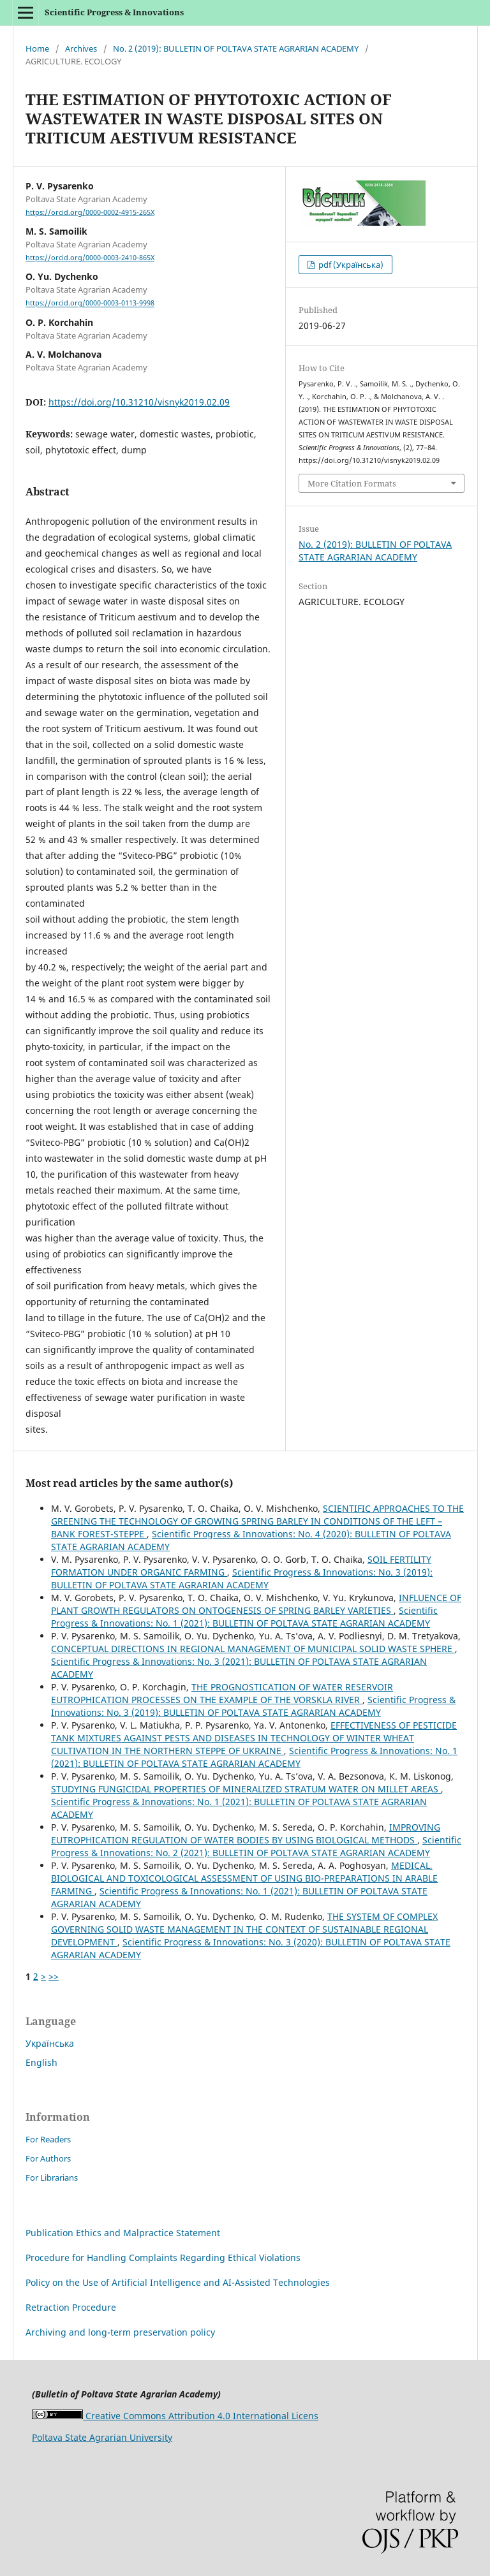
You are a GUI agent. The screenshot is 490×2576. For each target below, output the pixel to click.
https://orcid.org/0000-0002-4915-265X (90, 212)
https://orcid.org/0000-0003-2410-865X (90, 257)
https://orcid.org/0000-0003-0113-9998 (90, 303)
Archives (81, 48)
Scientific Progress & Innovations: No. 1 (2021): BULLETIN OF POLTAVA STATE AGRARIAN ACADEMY (244, 1616)
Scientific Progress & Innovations (114, 12)
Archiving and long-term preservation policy (120, 2332)
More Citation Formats (352, 483)
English (41, 2062)
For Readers (48, 2139)
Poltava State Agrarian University (102, 2437)
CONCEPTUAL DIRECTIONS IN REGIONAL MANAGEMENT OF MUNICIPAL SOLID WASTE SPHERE (253, 1649)
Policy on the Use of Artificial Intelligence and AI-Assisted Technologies (178, 2282)
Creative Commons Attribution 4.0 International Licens (175, 2416)
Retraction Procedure (71, 2307)
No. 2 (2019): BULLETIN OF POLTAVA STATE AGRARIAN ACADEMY (236, 48)
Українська (50, 2043)
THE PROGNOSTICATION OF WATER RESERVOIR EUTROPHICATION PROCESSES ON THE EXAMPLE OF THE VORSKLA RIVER (222, 1693)
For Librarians (52, 2177)
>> (53, 1976)
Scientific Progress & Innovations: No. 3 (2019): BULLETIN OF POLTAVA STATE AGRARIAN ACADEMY (242, 1578)
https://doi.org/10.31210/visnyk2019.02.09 (139, 402)
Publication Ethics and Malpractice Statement (123, 2233)
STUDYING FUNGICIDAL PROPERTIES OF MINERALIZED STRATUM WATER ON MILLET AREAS (246, 1789)
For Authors (48, 2158)
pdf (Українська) (349, 264)
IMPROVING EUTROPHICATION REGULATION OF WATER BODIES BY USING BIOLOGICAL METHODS (245, 1833)
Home (37, 48)
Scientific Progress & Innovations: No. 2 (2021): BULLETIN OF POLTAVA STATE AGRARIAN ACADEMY (256, 1846)
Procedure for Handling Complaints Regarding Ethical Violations (163, 2257)
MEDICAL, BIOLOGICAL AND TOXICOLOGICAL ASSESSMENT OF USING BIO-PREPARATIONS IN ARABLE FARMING (244, 1878)
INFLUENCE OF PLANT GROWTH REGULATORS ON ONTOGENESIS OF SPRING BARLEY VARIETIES (256, 1604)
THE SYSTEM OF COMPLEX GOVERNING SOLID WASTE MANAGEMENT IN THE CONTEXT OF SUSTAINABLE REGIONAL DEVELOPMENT (244, 1929)
